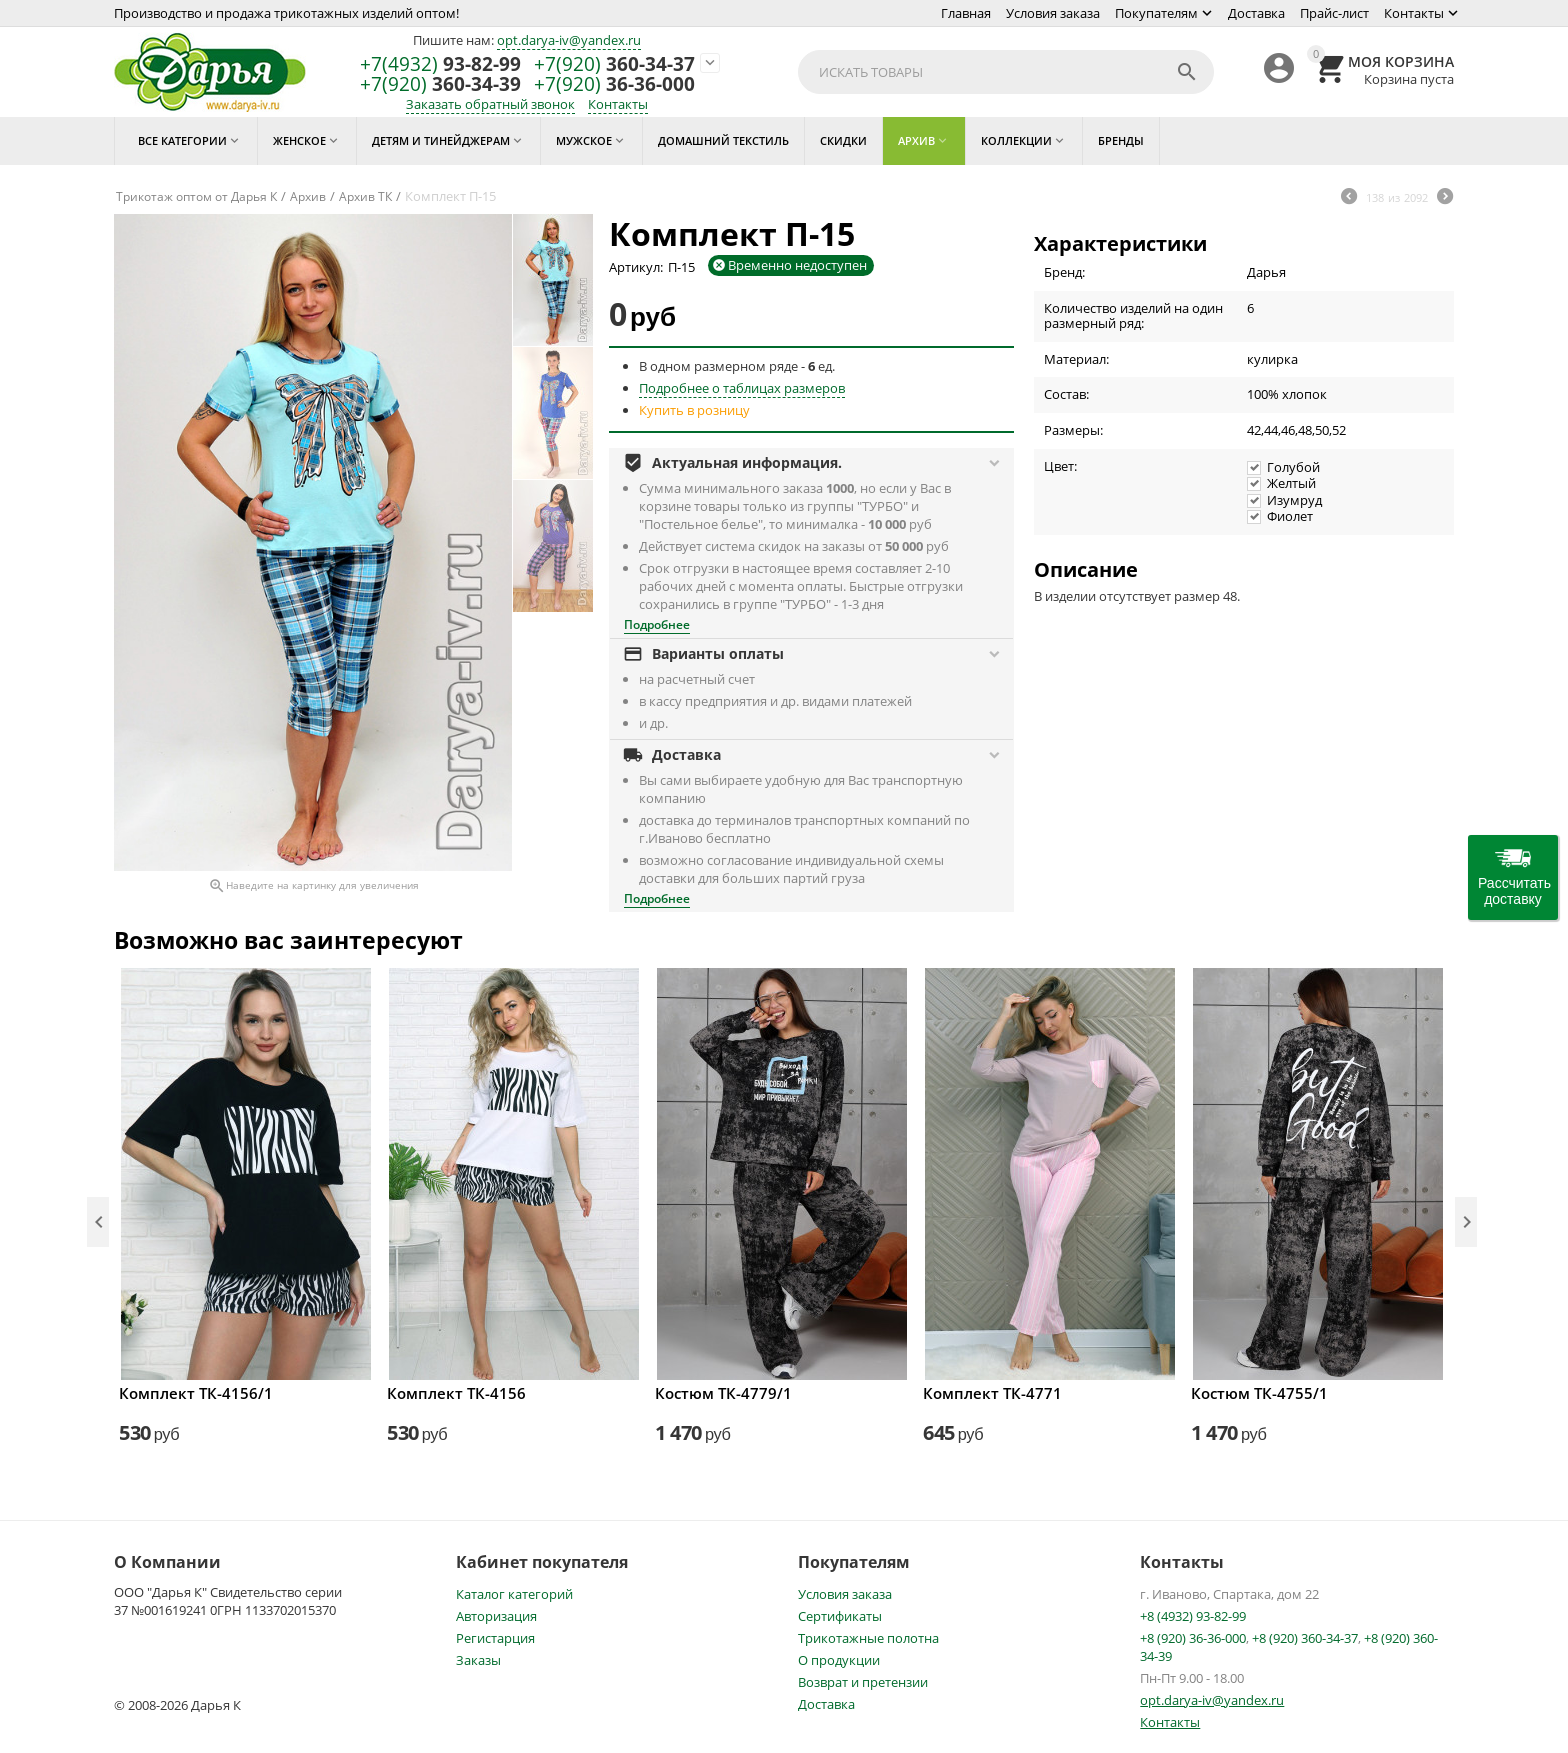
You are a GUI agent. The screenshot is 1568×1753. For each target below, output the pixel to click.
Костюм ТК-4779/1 (723, 1393)
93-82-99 (440, 64)
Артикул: (636, 267)
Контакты (1414, 13)
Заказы (478, 1660)
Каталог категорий (514, 1594)
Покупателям (1156, 13)
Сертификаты (840, 1616)
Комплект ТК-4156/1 (196, 1393)
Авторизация (496, 1616)
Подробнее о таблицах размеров (742, 388)
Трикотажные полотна (868, 1638)
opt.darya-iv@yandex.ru (569, 40)
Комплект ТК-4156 (456, 1393)
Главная (966, 13)
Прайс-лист (1334, 13)
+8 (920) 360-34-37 (1305, 1638)
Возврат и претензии (863, 1682)
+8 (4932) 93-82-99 (1193, 1616)
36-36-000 (614, 84)
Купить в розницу (694, 410)
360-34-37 (614, 64)
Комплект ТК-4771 (992, 1393)
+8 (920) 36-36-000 (1193, 1638)
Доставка (1256, 13)
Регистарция (495, 1638)
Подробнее (657, 624)
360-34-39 (440, 84)
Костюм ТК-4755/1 (1259, 1393)
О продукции (839, 1660)
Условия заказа (1053, 13)
